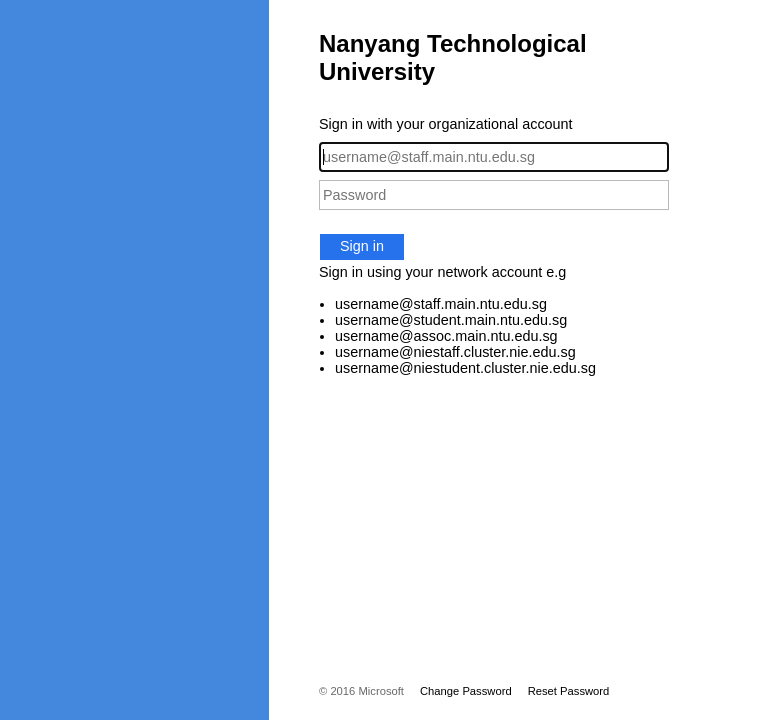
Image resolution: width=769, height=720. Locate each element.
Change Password (466, 691)
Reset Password (569, 691)
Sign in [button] (362, 246)
